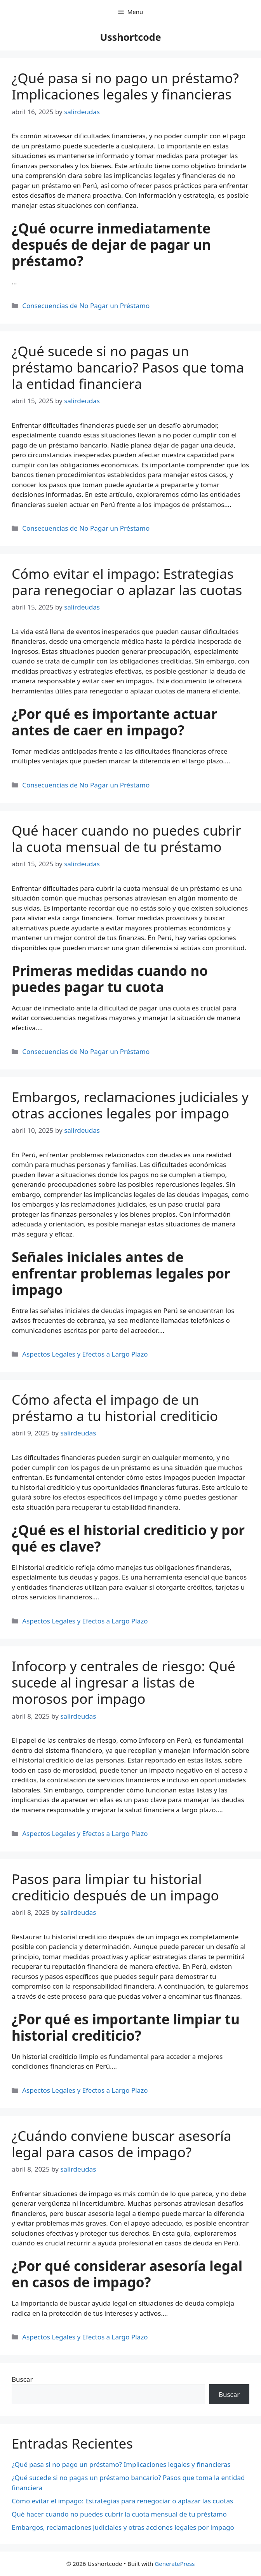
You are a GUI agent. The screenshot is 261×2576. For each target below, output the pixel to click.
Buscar (22, 2379)
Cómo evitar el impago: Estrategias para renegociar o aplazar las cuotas (127, 581)
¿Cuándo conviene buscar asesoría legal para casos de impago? (121, 2144)
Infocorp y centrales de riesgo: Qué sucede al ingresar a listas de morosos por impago (123, 1682)
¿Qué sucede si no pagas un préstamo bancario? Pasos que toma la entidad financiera (128, 367)
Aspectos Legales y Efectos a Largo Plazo (85, 1354)
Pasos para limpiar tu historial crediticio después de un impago (115, 1887)
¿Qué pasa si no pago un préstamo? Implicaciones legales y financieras (125, 86)
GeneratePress (175, 2563)
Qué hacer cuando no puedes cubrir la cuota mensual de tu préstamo (126, 838)
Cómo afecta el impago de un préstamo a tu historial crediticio (115, 1407)
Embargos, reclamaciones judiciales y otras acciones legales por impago (130, 1105)
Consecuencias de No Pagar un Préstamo (86, 305)
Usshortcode (130, 37)
